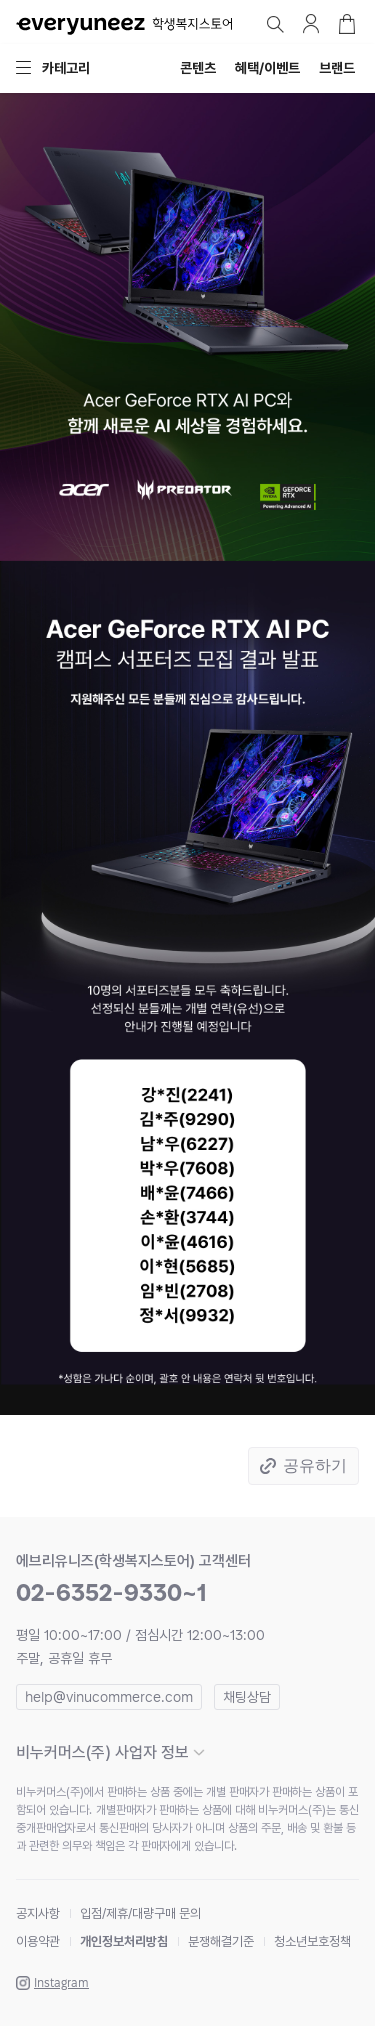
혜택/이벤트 (267, 68)
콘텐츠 (198, 68)
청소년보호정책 (312, 1941)
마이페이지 (311, 24)
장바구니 (347, 24)
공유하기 (315, 1465)
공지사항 (38, 1913)
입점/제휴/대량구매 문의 (140, 1913)
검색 (275, 24)
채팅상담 (247, 1697)
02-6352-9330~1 (111, 1592)
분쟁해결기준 (221, 1941)
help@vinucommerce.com (109, 1697)
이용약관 (38, 1941)
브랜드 (337, 68)
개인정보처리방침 (124, 1941)
